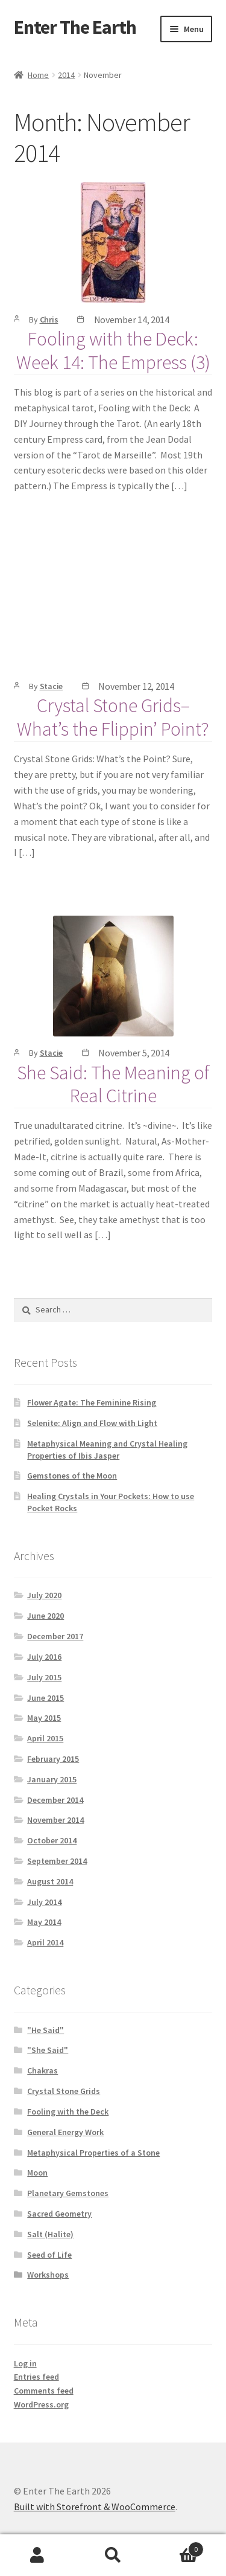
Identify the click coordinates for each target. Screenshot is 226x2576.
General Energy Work (65, 2132)
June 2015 (45, 1697)
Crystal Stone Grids (63, 2091)
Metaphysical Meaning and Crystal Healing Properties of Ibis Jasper (107, 1449)
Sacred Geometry (59, 2213)
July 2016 (44, 1656)
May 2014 (44, 1921)
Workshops (48, 2274)
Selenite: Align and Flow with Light (92, 1423)
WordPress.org (41, 2404)
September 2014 (57, 1860)
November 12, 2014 (136, 686)
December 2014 (55, 1799)
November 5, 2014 (133, 1053)
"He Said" (45, 2030)
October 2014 (52, 1840)
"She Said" (47, 2049)
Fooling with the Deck (67, 2111)
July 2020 (44, 1595)
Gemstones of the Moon (72, 1475)
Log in (25, 2363)
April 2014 (45, 1942)
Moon (37, 2172)
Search (113, 2555)
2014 (66, 74)
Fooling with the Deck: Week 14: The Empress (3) (113, 350)
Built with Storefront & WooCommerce (94, 2507)
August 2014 (50, 1881)
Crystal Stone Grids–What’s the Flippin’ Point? (113, 717)
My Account (37, 2555)
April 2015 (45, 1738)
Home (38, 74)
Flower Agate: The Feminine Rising (91, 1402)
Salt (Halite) (50, 2234)
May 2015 (44, 1717)
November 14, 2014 (131, 319)
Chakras (42, 2070)
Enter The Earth (75, 27)
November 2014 (55, 1819)
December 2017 (55, 1636)
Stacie (51, 686)
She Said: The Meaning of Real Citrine (113, 1084)
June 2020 (45, 1615)
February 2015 (53, 1758)
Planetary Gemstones (67, 2193)
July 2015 (44, 1677)
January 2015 (52, 1779)
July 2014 (44, 1902)
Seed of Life (49, 2254)
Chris (49, 319)
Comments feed (44, 2390)
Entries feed (36, 2376)
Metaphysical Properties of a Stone (93, 2152)
